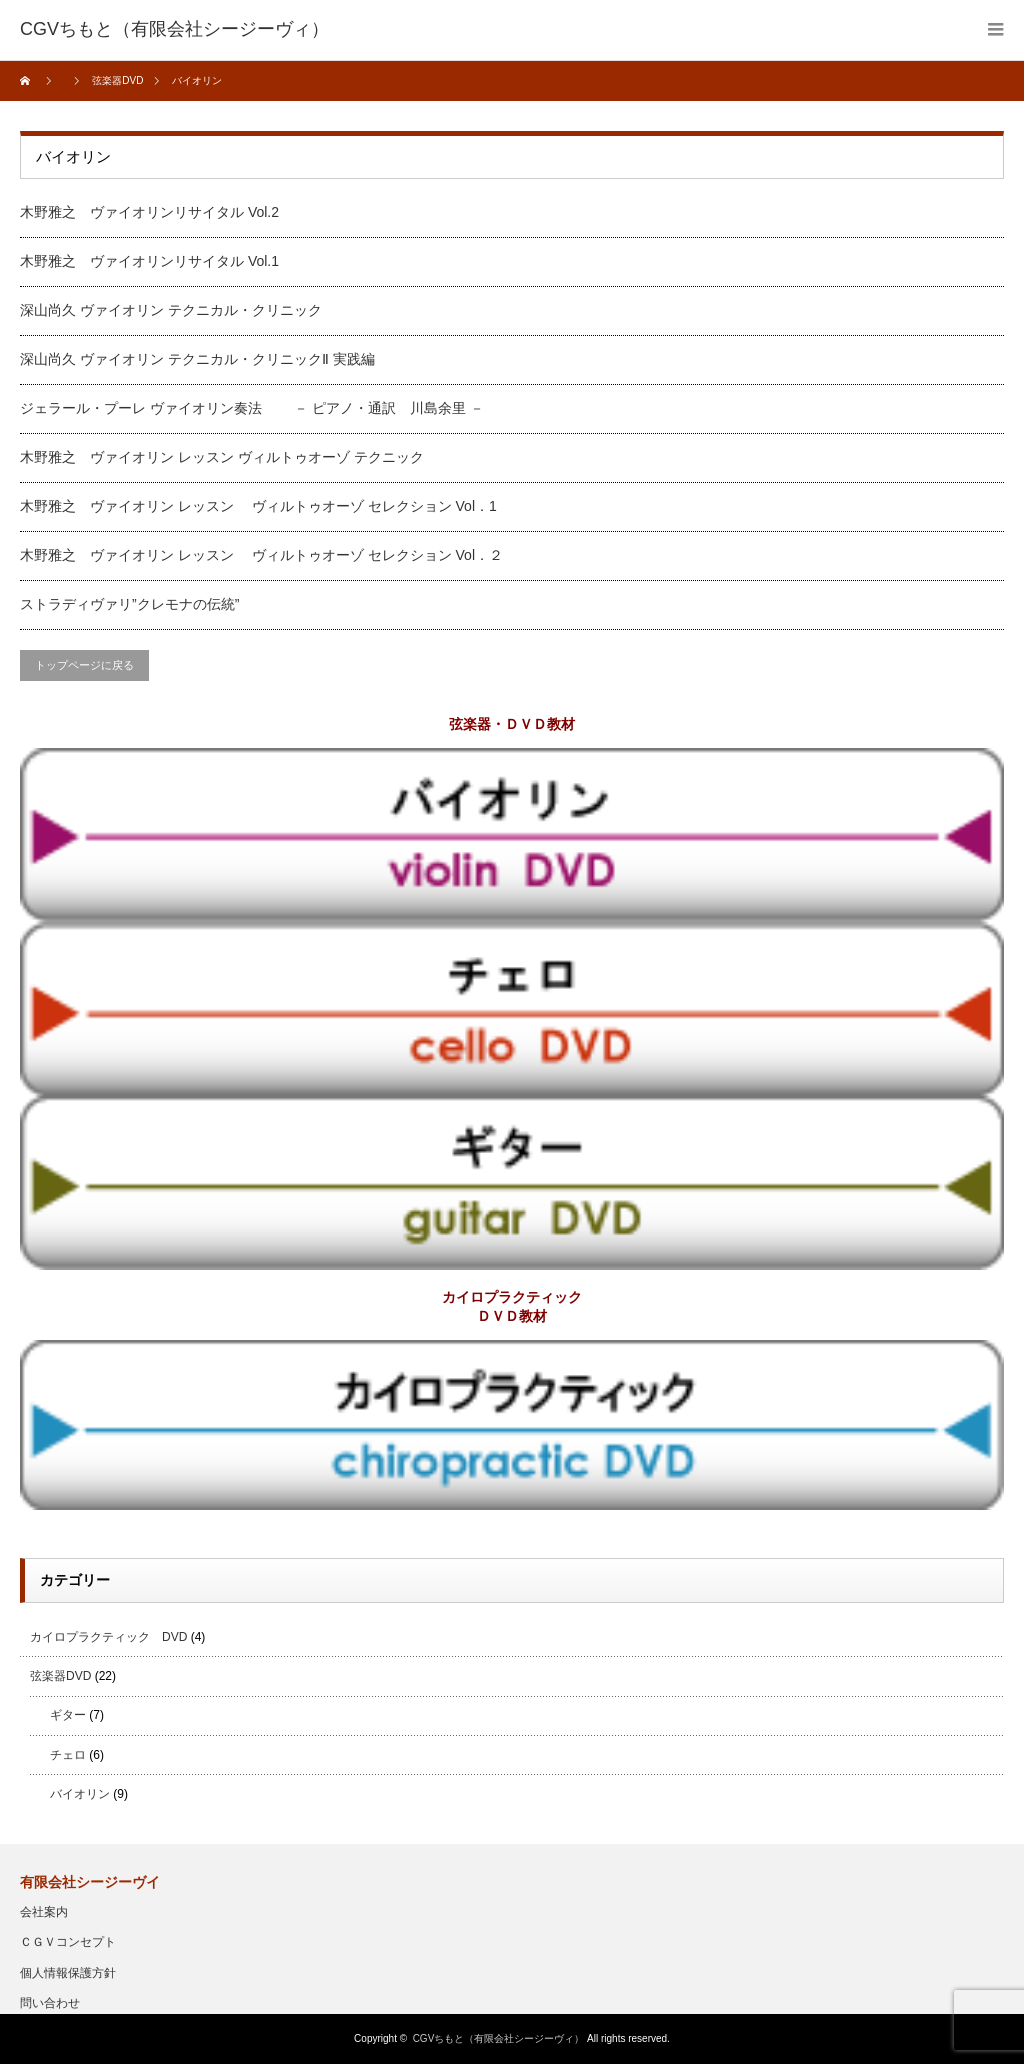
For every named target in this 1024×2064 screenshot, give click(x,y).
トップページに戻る (84, 665)
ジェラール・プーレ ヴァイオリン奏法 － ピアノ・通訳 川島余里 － (252, 408)
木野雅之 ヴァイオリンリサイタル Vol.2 (149, 212)
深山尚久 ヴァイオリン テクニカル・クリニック (171, 310)
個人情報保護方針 (68, 1973)
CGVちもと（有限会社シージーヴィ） (499, 2038)
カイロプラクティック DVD (108, 1637)
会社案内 (44, 1912)
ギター (68, 1715)
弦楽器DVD (60, 1676)
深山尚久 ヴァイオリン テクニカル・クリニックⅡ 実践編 (197, 359)
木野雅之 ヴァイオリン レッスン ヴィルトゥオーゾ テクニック (222, 457)
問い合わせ (50, 2003)
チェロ (68, 1755)
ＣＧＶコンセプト (68, 1942)
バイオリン (80, 1794)
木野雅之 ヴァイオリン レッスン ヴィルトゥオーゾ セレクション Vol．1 (258, 506)
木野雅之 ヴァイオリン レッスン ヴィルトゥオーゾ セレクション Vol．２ (261, 555)
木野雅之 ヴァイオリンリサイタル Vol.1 (149, 261)
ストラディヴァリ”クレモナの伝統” (129, 604)
